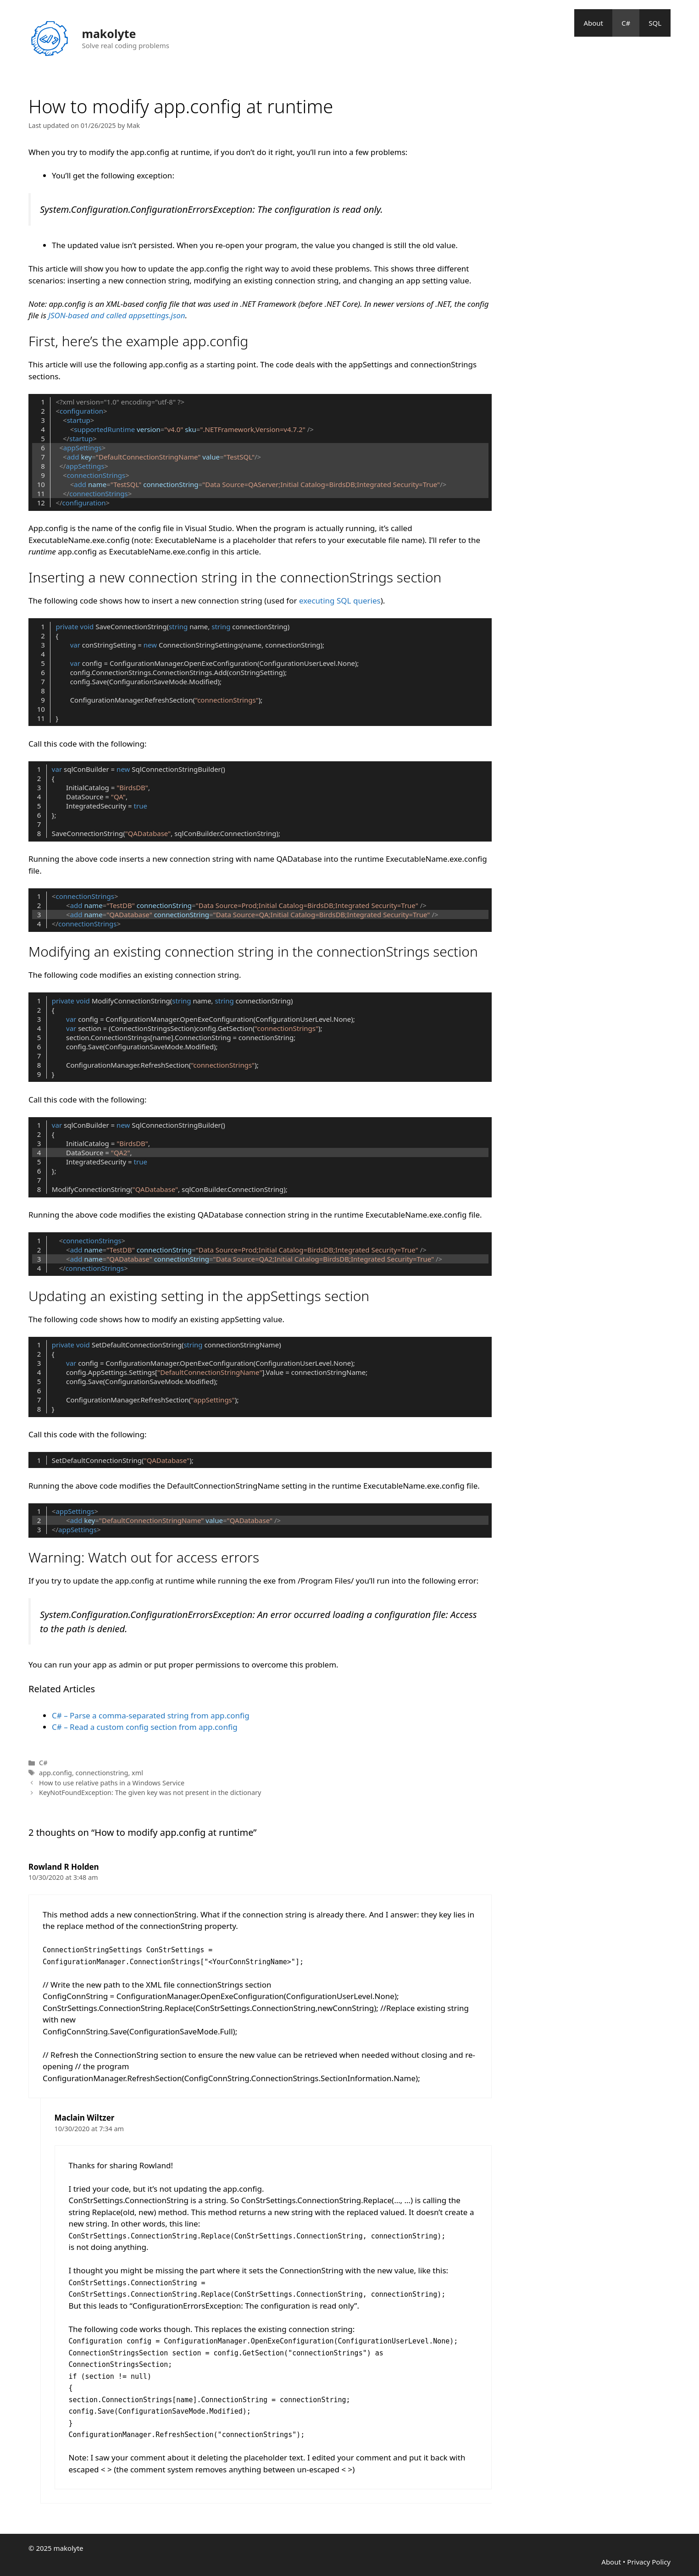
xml (137, 1772)
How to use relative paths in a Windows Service (111, 1782)
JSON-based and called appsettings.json (116, 315)
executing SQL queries (340, 600)
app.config (55, 1772)
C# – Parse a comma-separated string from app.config (151, 1715)
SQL (655, 23)
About (593, 23)
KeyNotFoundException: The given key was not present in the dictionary (150, 1792)
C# (625, 23)
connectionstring (102, 1772)
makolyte (109, 33)
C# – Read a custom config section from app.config (145, 1727)
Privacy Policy (649, 2561)
